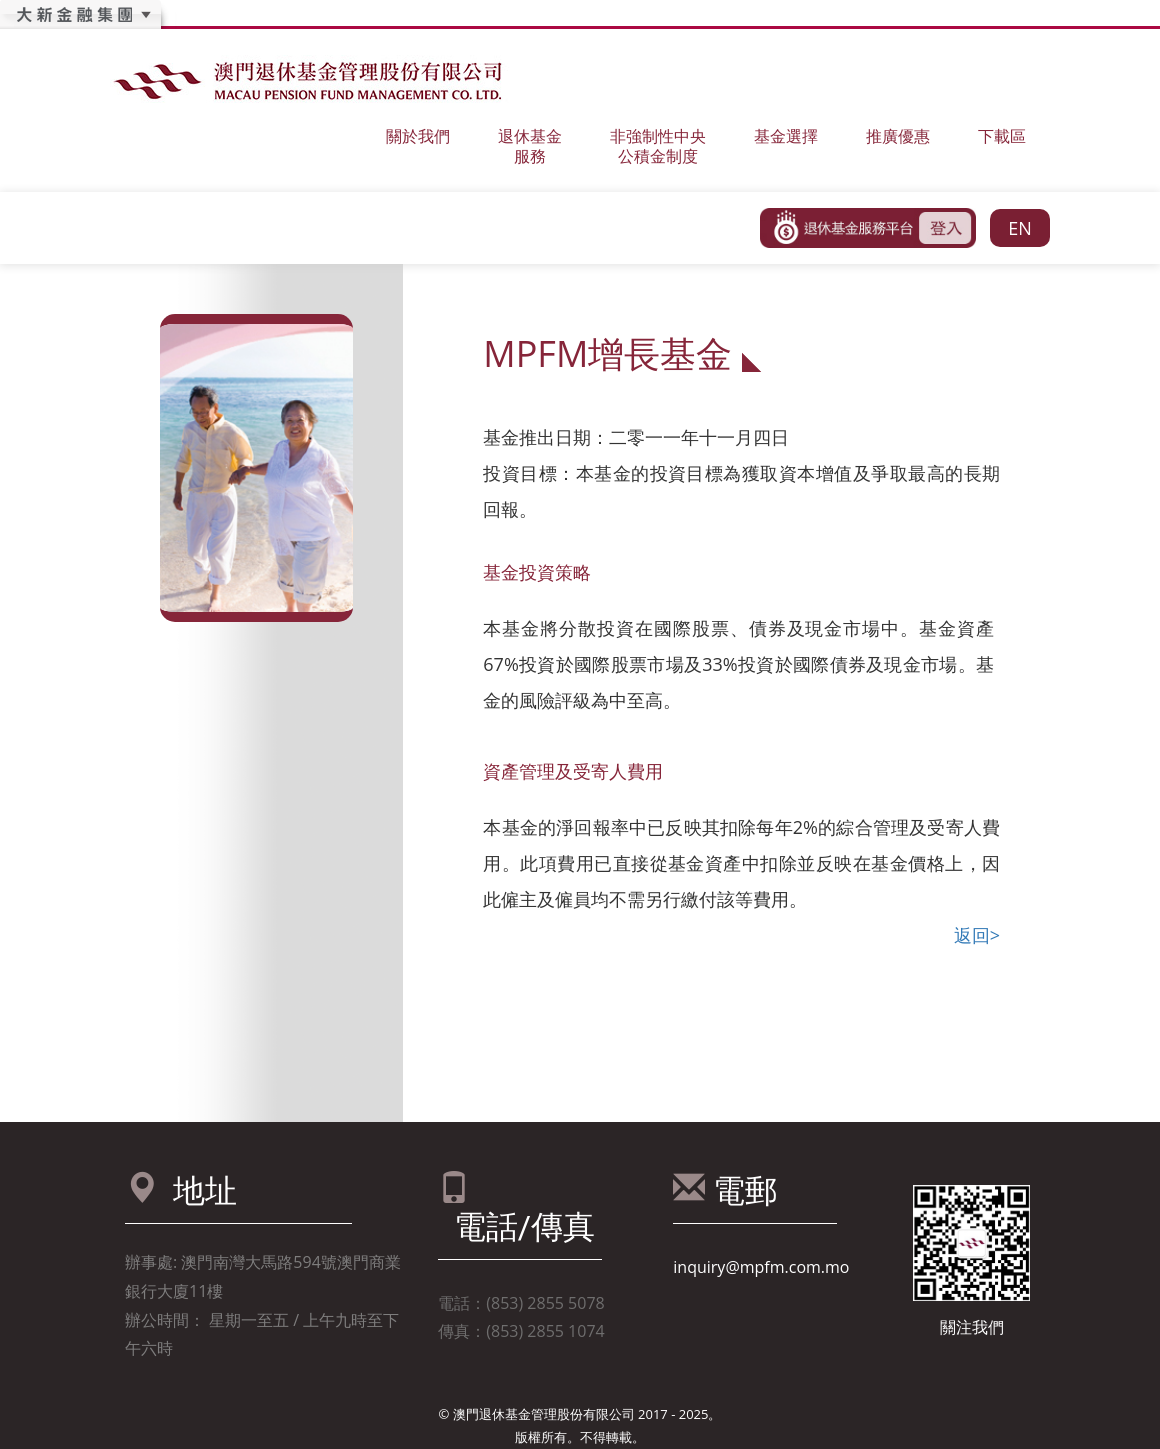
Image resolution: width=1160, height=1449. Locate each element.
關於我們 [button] (418, 135)
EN (1020, 228)
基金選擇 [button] (786, 135)
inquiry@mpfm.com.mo (761, 1267)
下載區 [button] (1002, 135)
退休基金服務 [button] (530, 145)
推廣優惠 (898, 135)
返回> (977, 935)
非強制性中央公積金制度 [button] (658, 145)
